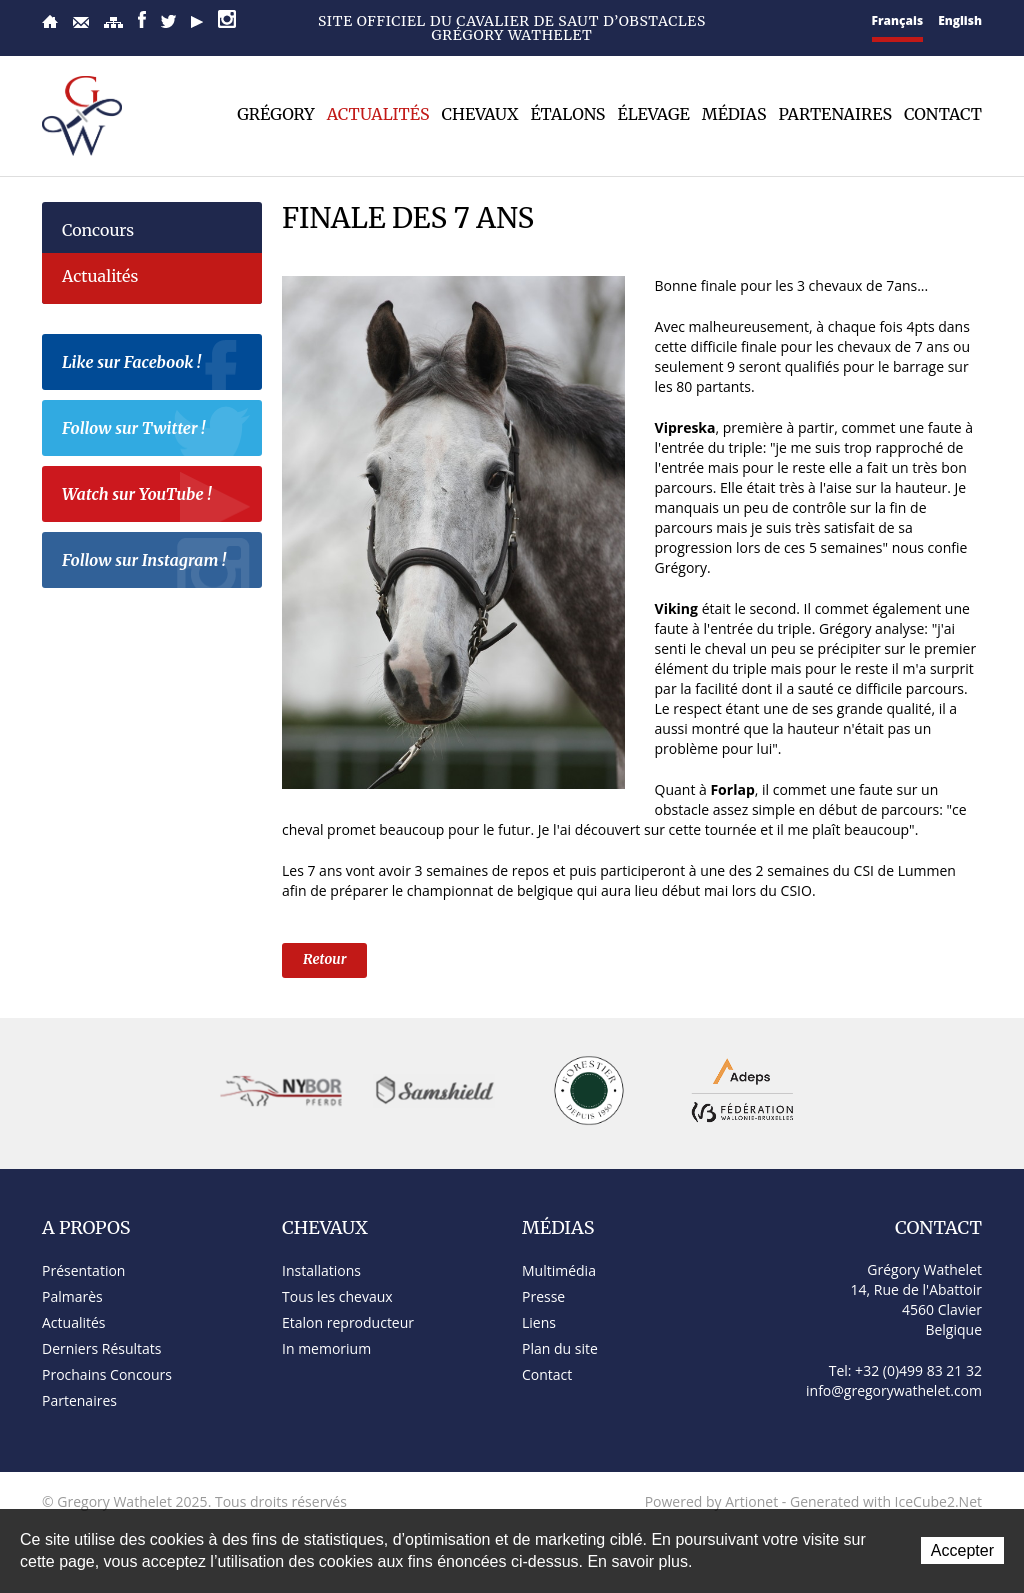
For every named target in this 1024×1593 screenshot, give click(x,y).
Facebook (142, 19)
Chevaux (480, 114)
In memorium (326, 1348)
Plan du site (113, 22)
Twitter (168, 21)
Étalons (567, 114)
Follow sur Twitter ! (157, 431)
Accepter (962, 1550)
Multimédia (559, 1270)
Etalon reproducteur (348, 1322)
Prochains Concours (107, 1374)
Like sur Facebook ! (157, 365)
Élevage (653, 114)
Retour (324, 959)
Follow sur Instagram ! (157, 563)
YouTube (197, 22)
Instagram (227, 19)
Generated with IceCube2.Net (886, 1501)
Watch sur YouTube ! (157, 497)
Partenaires (835, 114)
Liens (539, 1322)
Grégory (276, 114)
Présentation (83, 1270)
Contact (81, 22)
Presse (543, 1296)
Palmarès (72, 1296)
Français (898, 20)
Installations (321, 1270)
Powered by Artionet (712, 1501)
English (960, 20)
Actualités (378, 114)
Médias (734, 114)
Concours (98, 230)
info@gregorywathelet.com (894, 1390)
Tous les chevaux (337, 1296)
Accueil (50, 21)
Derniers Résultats (101, 1348)
